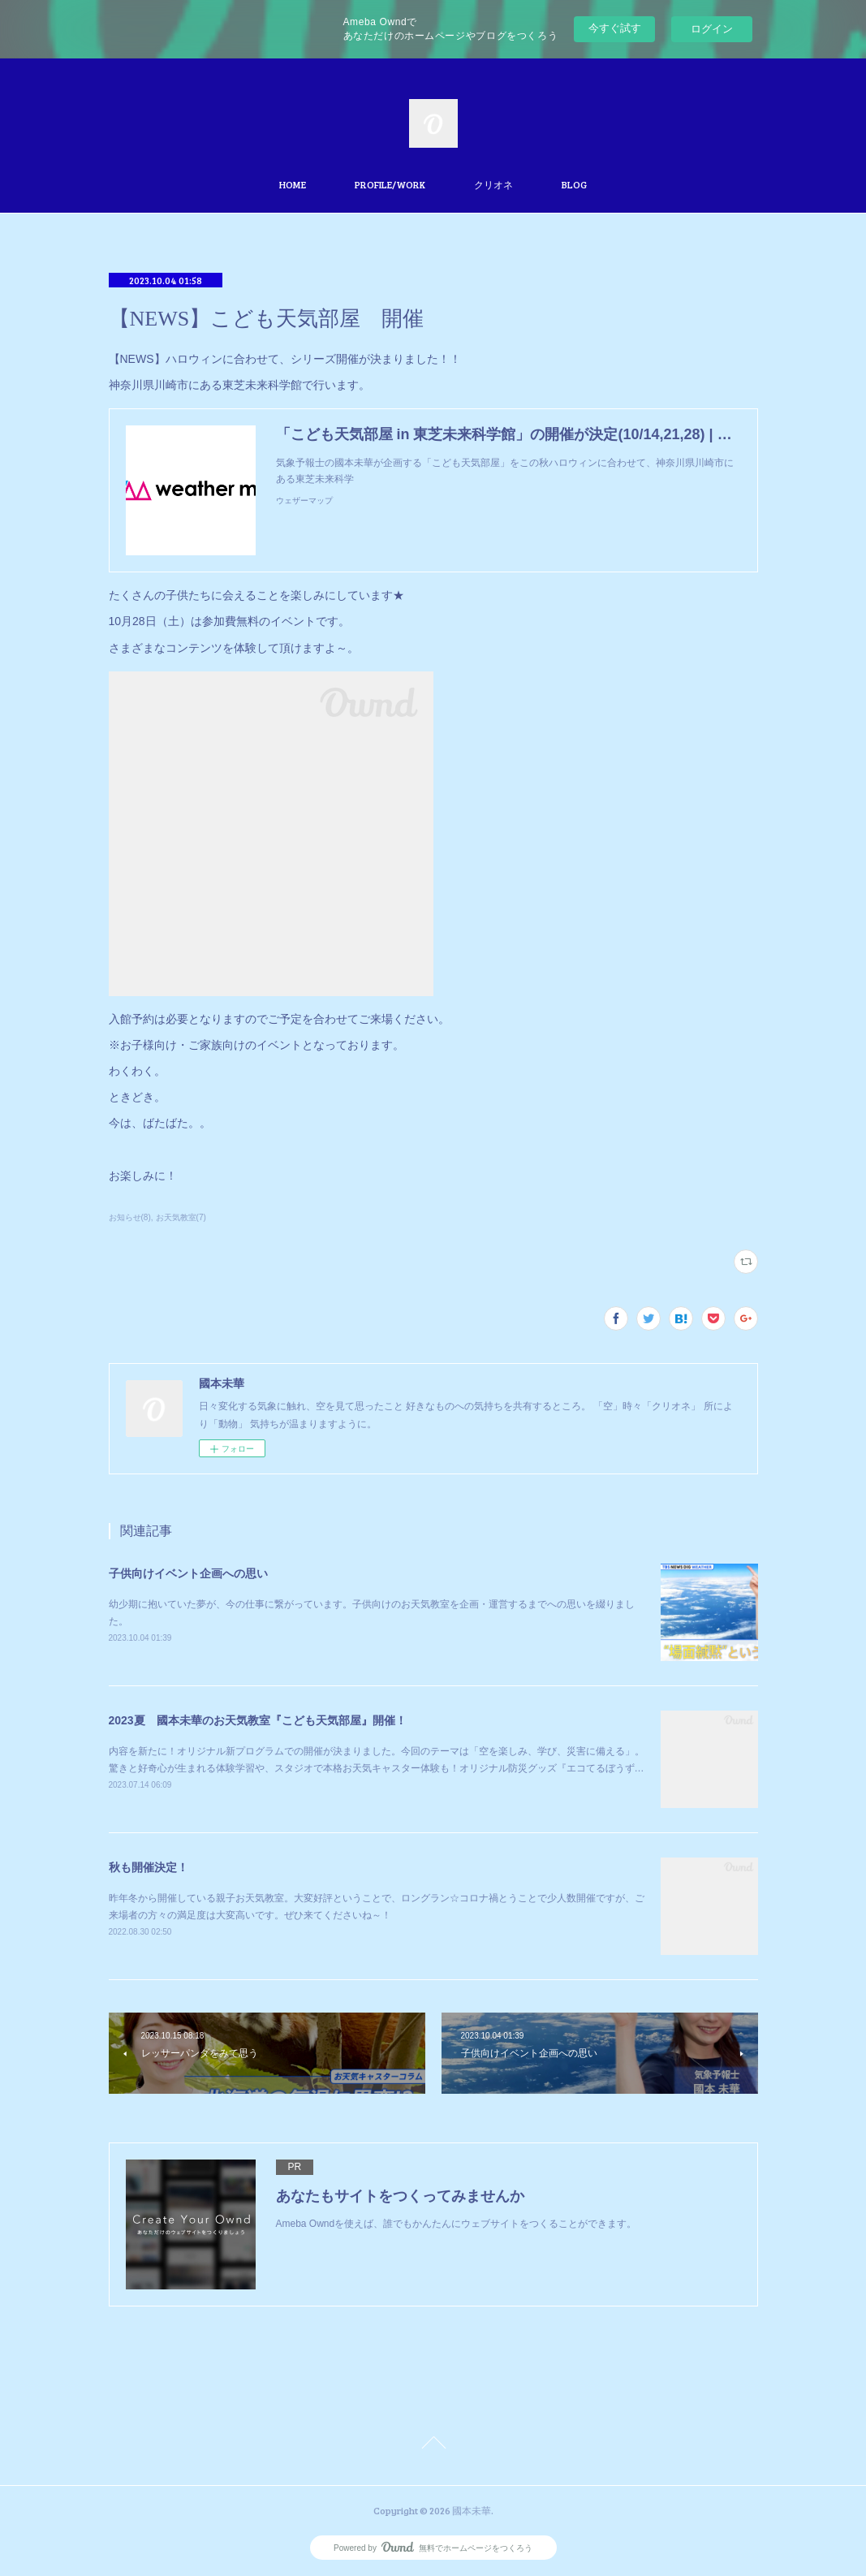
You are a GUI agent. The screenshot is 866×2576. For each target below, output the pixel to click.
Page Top (433, 2445)
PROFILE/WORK (390, 184)
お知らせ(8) (130, 1217)
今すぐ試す (614, 28)
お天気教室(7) (181, 1217)
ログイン (712, 29)
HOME (292, 184)
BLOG (574, 184)
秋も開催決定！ (148, 1867)
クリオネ (493, 184)
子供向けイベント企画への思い (188, 1573)
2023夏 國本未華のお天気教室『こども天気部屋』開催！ (258, 1720)
